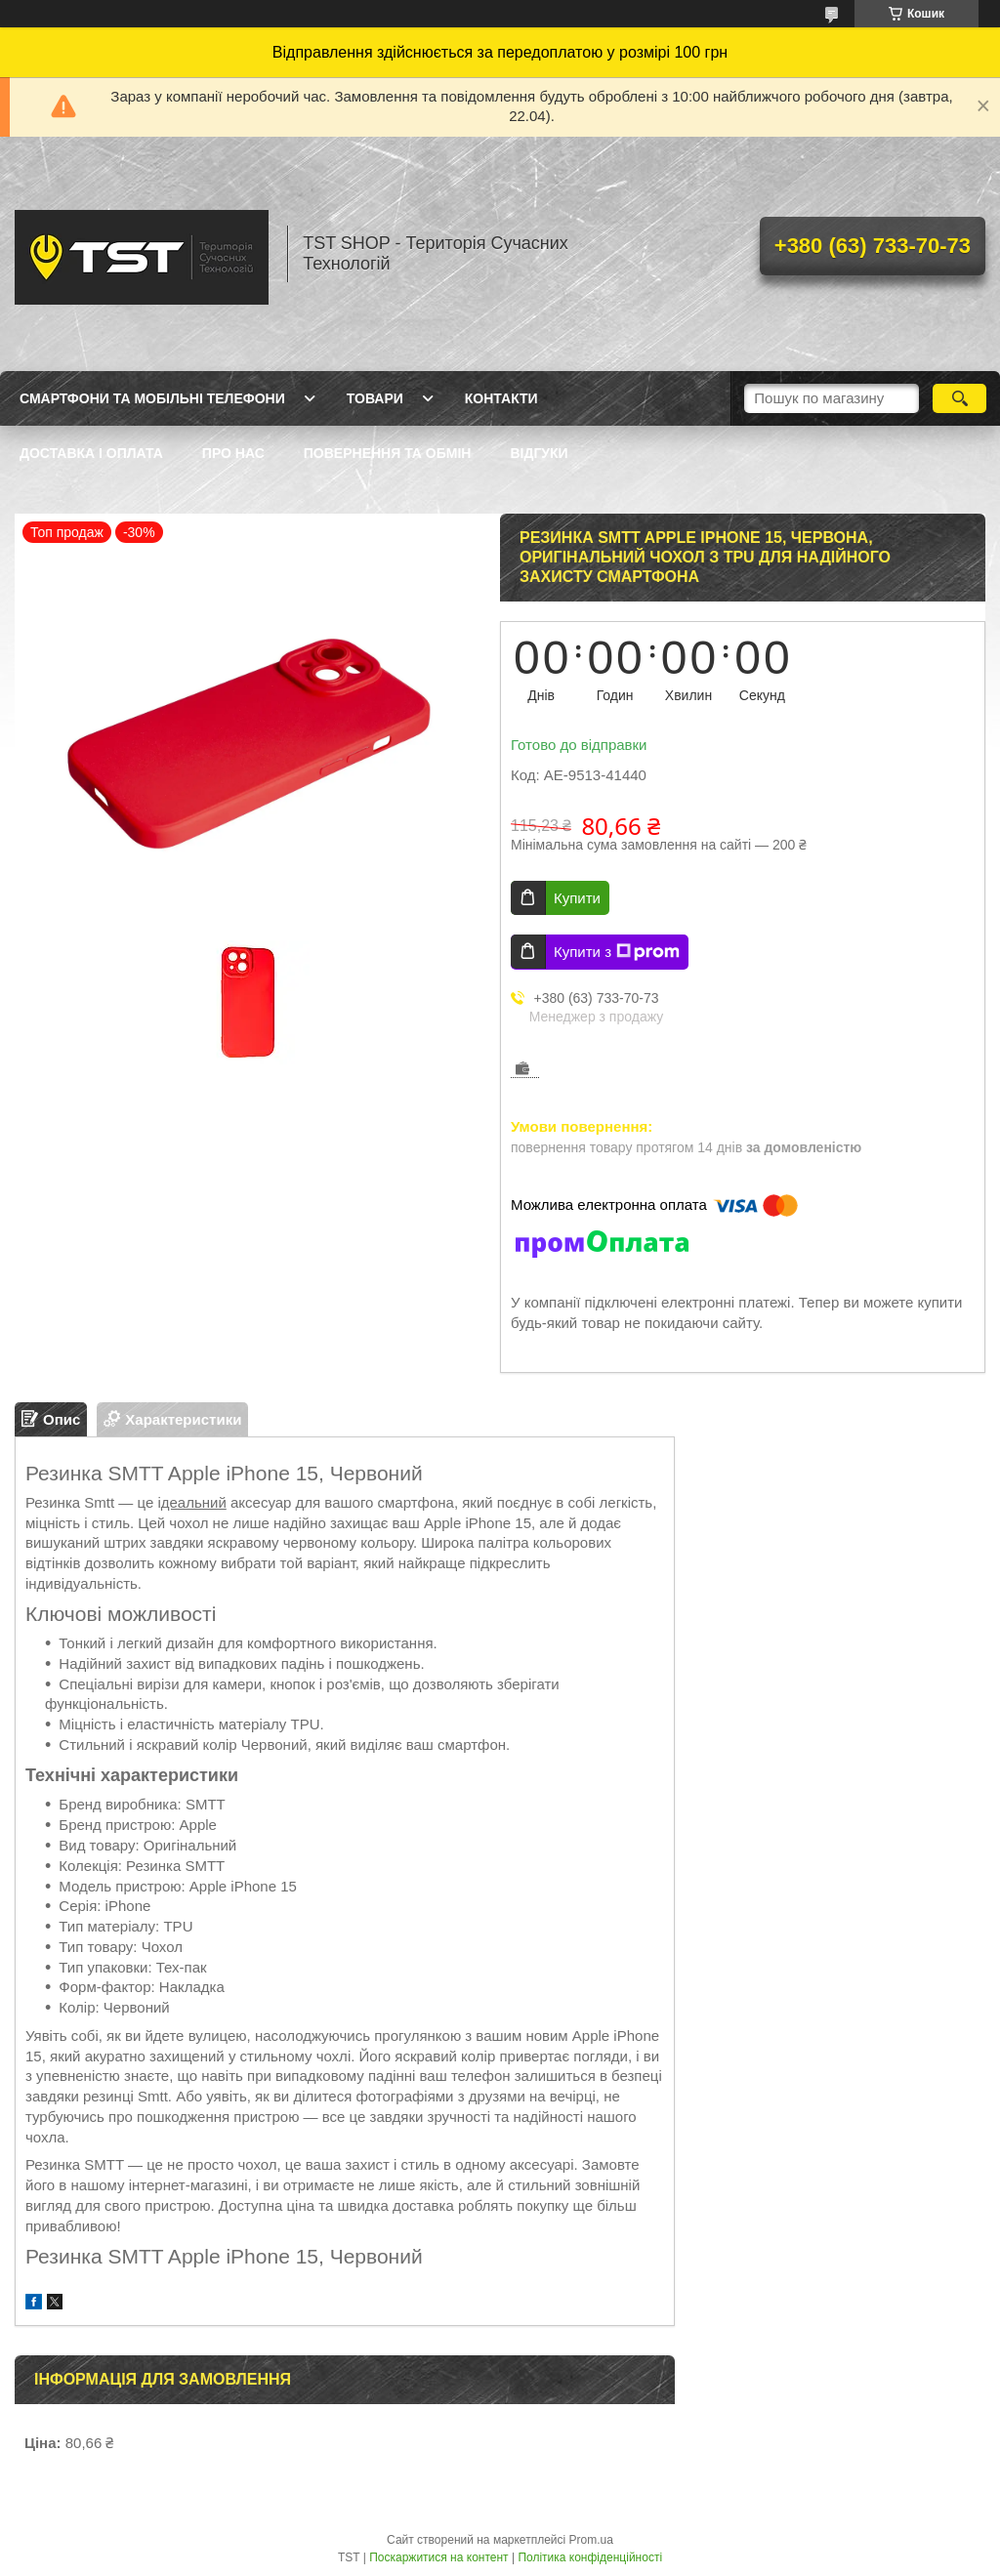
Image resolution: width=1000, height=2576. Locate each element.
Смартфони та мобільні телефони (152, 398)
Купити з (617, 952)
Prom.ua (591, 2540)
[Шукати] (959, 398)
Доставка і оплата (91, 453)
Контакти (501, 398)
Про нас (233, 453)
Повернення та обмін (388, 453)
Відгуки (538, 453)
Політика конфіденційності (590, 2557)
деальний (194, 1502)
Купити (577, 898)
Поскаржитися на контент (438, 2557)
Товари (375, 398)
